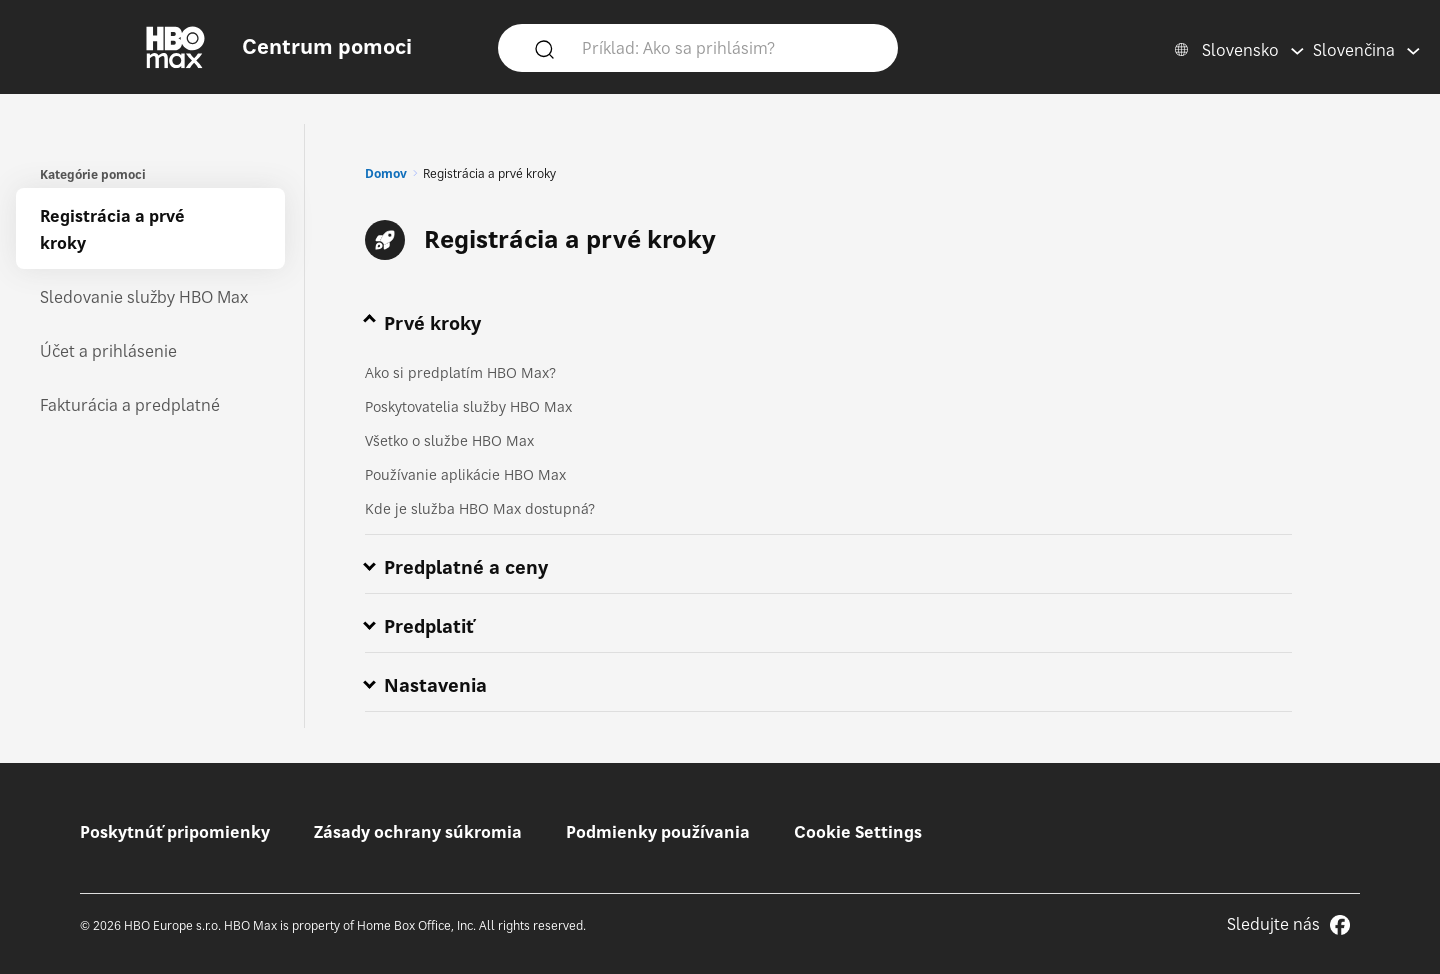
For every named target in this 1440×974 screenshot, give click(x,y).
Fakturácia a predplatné (130, 405)
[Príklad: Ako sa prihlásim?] (727, 47)
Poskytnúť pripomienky (175, 832)
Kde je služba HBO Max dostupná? (480, 508)
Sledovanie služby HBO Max (144, 297)
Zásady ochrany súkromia (418, 832)
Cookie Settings (858, 832)
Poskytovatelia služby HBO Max (468, 406)
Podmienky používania (658, 832)
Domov (386, 173)
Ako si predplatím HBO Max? (460, 372)
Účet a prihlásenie (108, 351)
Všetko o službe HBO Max (449, 440)
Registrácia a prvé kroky (112, 229)
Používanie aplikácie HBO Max (465, 474)
